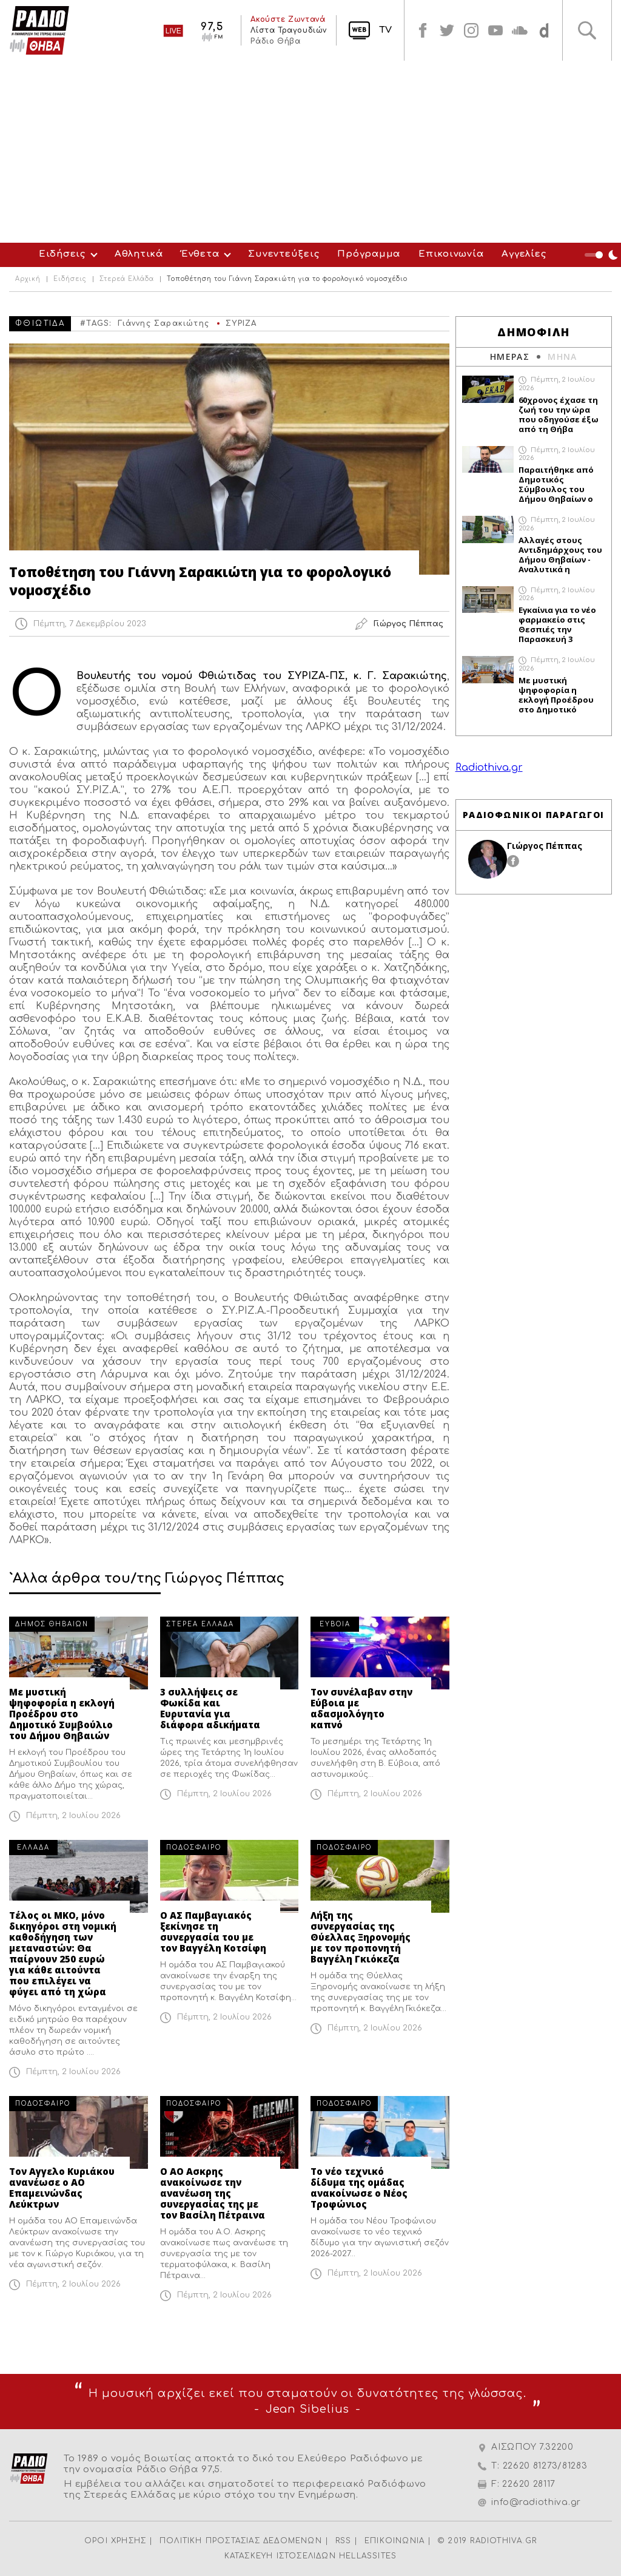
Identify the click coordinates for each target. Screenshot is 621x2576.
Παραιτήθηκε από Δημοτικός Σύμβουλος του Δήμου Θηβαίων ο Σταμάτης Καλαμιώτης (556, 484)
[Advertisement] (310, 152)
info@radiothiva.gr (536, 2502)
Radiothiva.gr (489, 767)
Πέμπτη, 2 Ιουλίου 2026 (73, 1815)
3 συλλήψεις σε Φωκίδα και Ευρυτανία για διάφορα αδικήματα (210, 1708)
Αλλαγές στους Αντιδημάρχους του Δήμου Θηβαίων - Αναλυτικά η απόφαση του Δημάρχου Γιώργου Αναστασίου (560, 554)
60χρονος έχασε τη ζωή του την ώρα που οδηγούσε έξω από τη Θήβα (559, 414)
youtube (495, 30)
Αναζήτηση (587, 30)
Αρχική (28, 279)
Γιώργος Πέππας (544, 845)
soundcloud (520, 30)
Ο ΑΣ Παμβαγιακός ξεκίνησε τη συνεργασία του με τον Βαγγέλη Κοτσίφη (213, 1931)
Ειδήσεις (62, 254)
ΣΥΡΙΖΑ (241, 323)
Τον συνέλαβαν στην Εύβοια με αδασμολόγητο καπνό (361, 1708)
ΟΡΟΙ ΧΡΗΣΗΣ (115, 2541)
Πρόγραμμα (368, 254)
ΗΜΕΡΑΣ (509, 356)
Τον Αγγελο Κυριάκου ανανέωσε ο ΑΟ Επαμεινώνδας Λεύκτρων (62, 2187)
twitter (447, 30)
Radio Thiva (39, 30)
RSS (343, 2541)
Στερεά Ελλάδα (126, 279)
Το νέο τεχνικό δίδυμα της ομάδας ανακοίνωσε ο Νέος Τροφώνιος (359, 2187)
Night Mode (603, 255)
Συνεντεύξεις (283, 254)
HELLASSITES (368, 2556)
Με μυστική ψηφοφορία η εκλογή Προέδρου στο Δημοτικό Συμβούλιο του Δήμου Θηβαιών (62, 1714)
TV (385, 30)
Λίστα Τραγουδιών (288, 30)
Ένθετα (200, 254)
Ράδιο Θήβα (275, 41)
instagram (471, 30)
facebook (423, 30)
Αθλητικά (139, 254)
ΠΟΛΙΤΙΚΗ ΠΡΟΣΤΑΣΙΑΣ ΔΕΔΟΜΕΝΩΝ (240, 2541)
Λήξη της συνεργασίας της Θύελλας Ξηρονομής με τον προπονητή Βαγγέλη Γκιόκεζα (360, 1937)
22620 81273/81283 (545, 2465)
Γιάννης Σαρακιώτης (163, 323)
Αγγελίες (524, 254)
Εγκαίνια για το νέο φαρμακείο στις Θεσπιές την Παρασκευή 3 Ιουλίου (557, 624)
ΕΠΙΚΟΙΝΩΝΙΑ (394, 2541)
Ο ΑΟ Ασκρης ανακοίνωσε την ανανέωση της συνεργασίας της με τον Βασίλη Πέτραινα (212, 2193)
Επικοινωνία (450, 254)
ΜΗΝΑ (562, 356)
